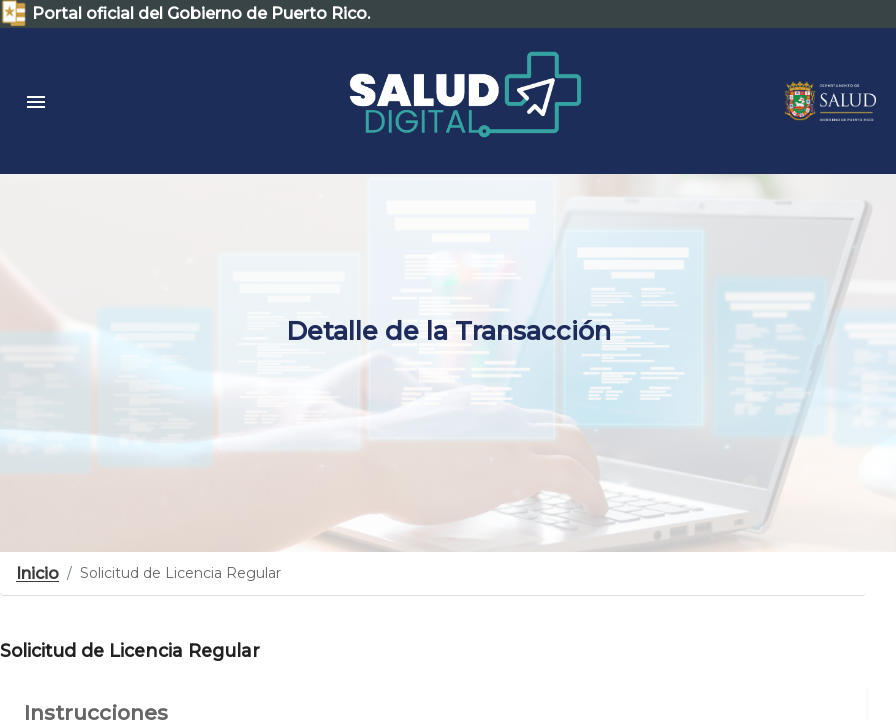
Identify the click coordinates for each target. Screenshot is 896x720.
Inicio (37, 573)
